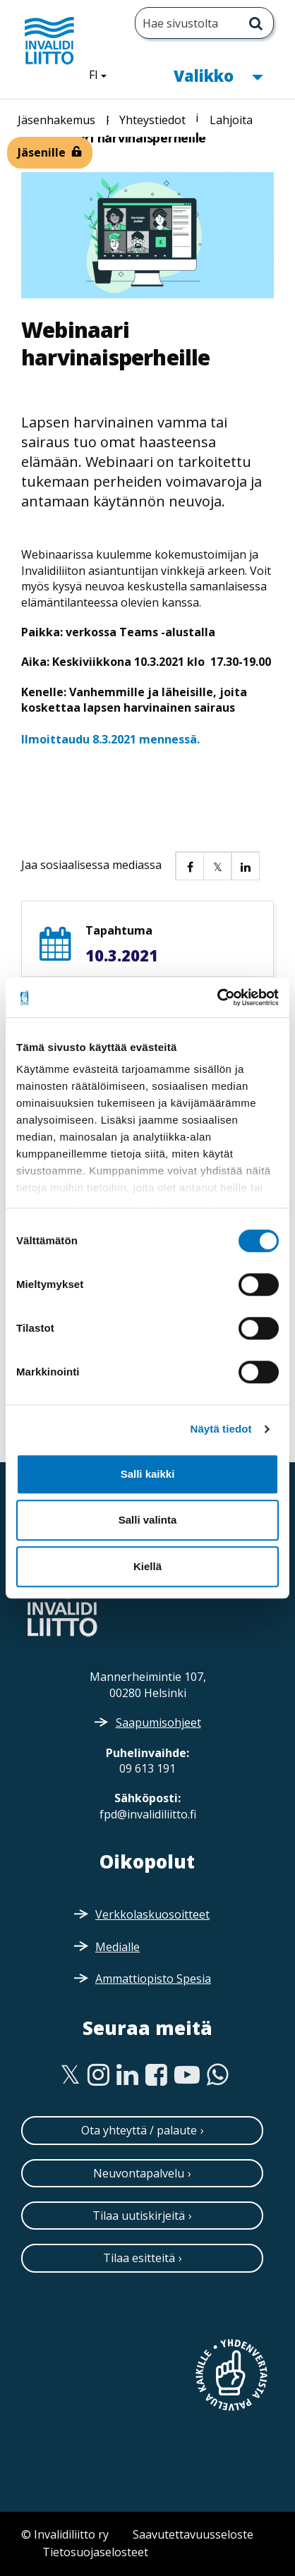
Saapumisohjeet (158, 1722)
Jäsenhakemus (56, 120)
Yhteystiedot (152, 120)
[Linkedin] (127, 2075)
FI (103, 74)
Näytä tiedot (221, 1429)
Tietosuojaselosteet (95, 2552)
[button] (189, 865)
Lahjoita (231, 120)
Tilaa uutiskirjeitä (138, 2215)
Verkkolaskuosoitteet (152, 1914)
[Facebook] (156, 2075)
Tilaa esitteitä (139, 2258)
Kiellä (147, 1566)
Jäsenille (42, 152)
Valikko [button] (218, 74)
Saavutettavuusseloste (193, 2534)
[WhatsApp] (218, 2075)
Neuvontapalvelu (138, 2173)
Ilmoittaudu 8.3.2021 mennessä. (110, 739)
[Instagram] (98, 2075)
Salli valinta (148, 1520)
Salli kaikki (148, 1474)
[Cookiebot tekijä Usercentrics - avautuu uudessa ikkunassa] (217, 997)
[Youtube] (187, 2075)
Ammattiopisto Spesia (153, 1978)
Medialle (117, 1947)
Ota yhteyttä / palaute (139, 2130)
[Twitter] (70, 2075)
